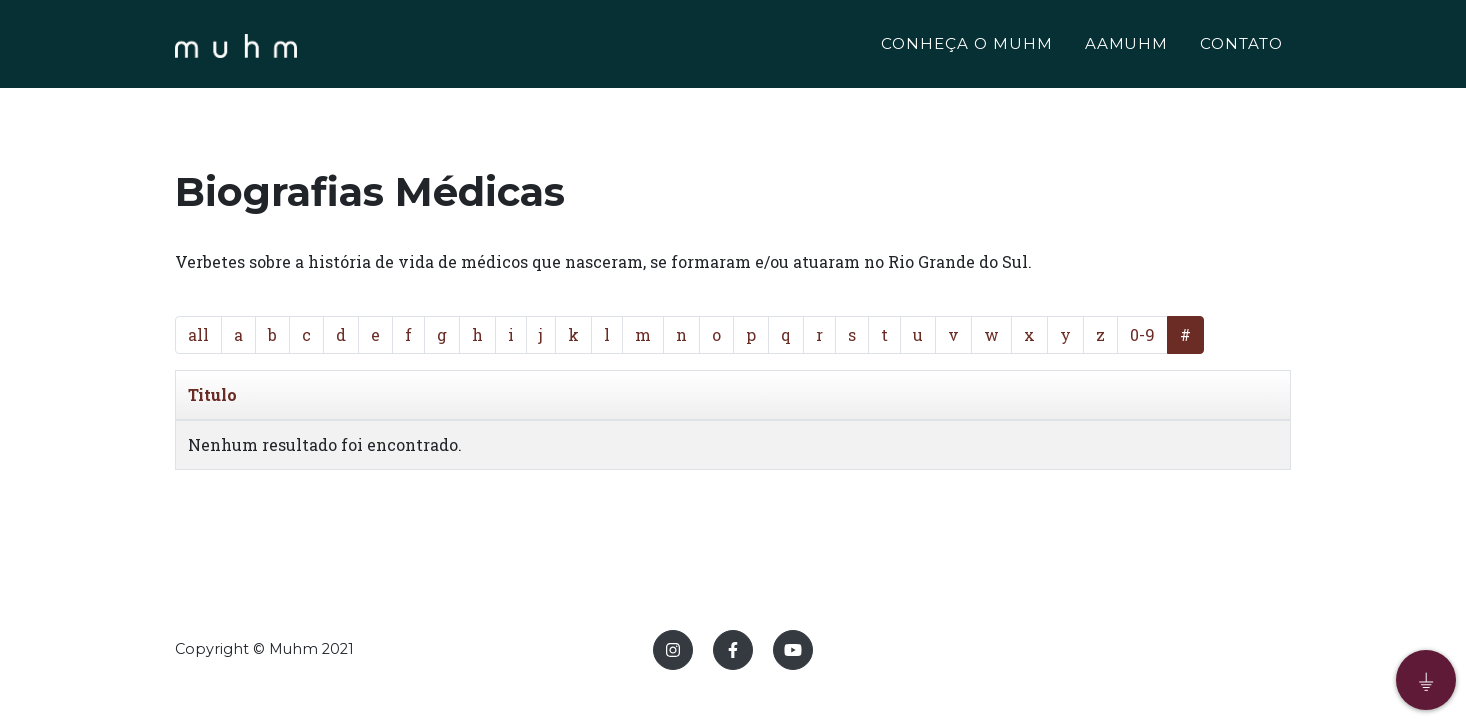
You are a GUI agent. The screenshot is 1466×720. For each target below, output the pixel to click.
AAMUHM (1127, 46)
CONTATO (1241, 46)
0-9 (1142, 334)
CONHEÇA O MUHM (966, 46)
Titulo (212, 394)
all (198, 334)
